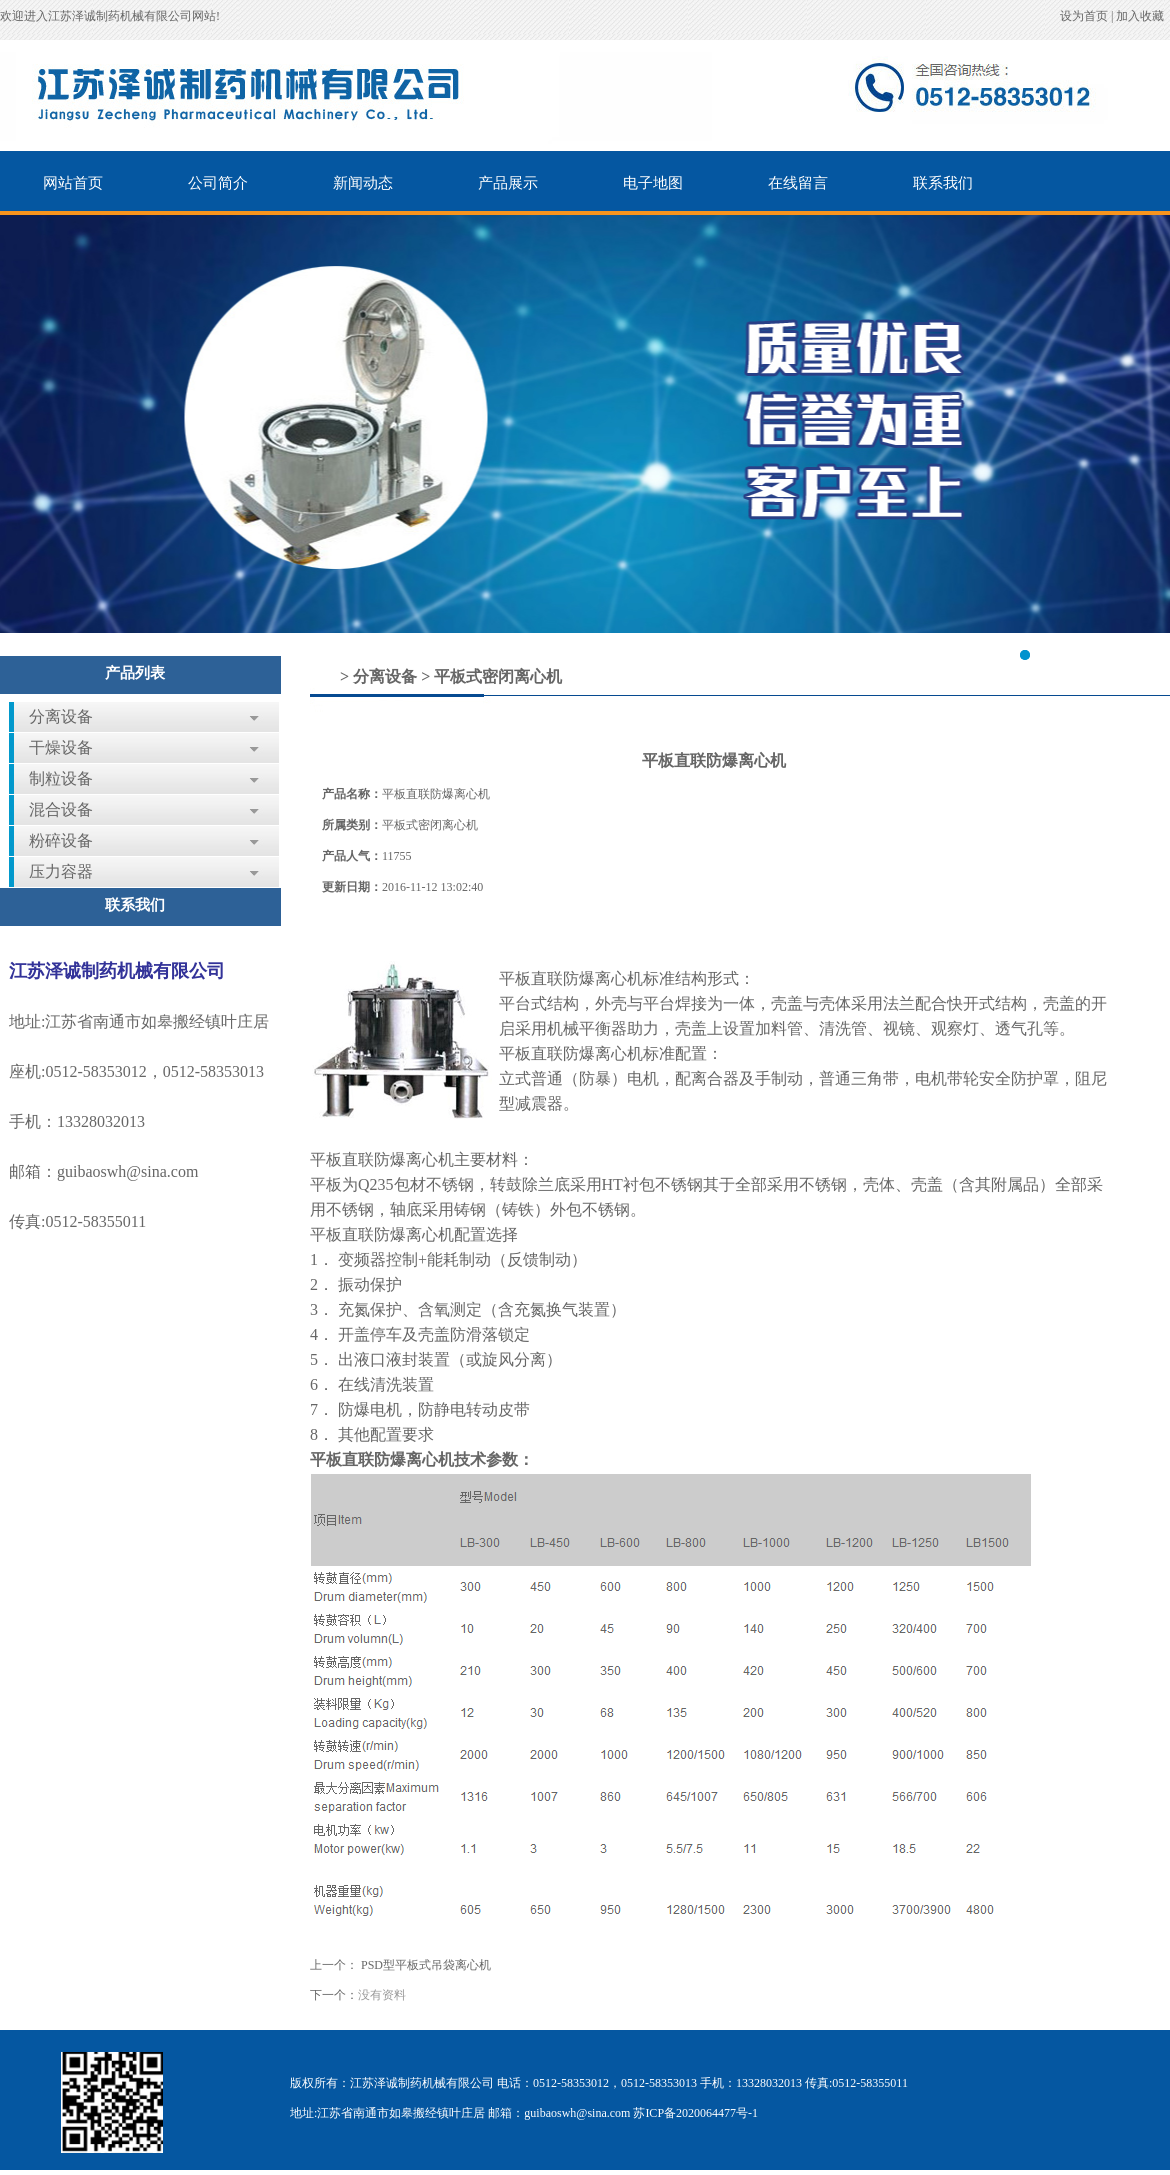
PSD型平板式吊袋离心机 (426, 1965)
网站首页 (73, 183)
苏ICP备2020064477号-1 (695, 2113)
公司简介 (218, 183)
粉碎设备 (61, 840)
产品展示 (508, 183)
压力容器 (61, 871)
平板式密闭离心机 (498, 676)
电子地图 (653, 183)
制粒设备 (61, 778)
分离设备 (61, 716)
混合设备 (61, 809)
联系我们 (943, 183)
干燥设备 (61, 747)
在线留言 (798, 183)
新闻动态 (363, 183)
